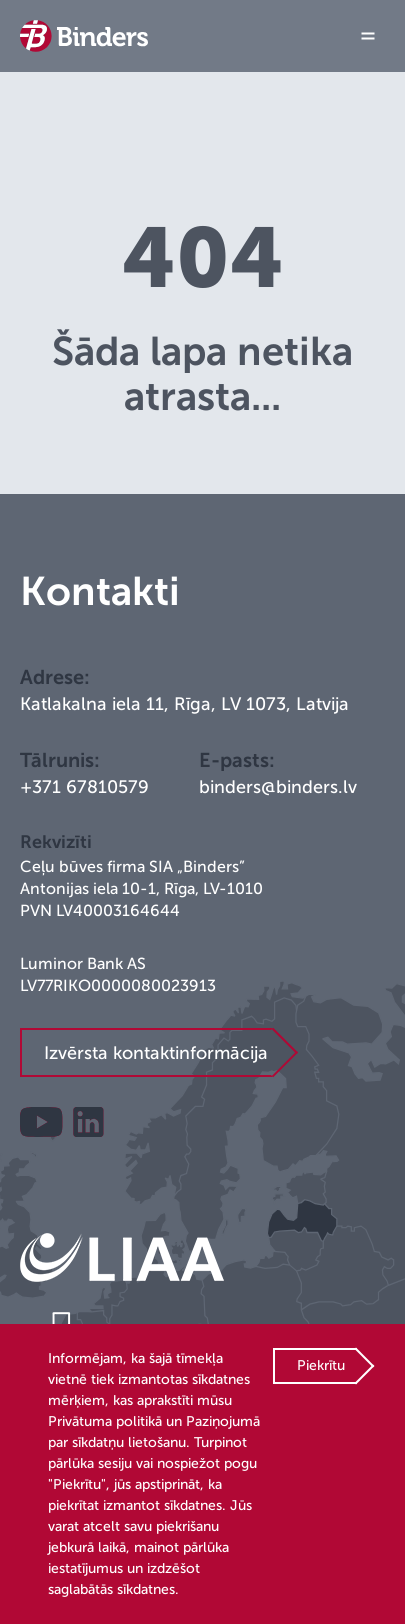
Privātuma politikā (105, 1421)
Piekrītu (321, 1365)
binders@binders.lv (278, 787)
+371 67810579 (84, 787)
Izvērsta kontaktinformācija (156, 1053)
